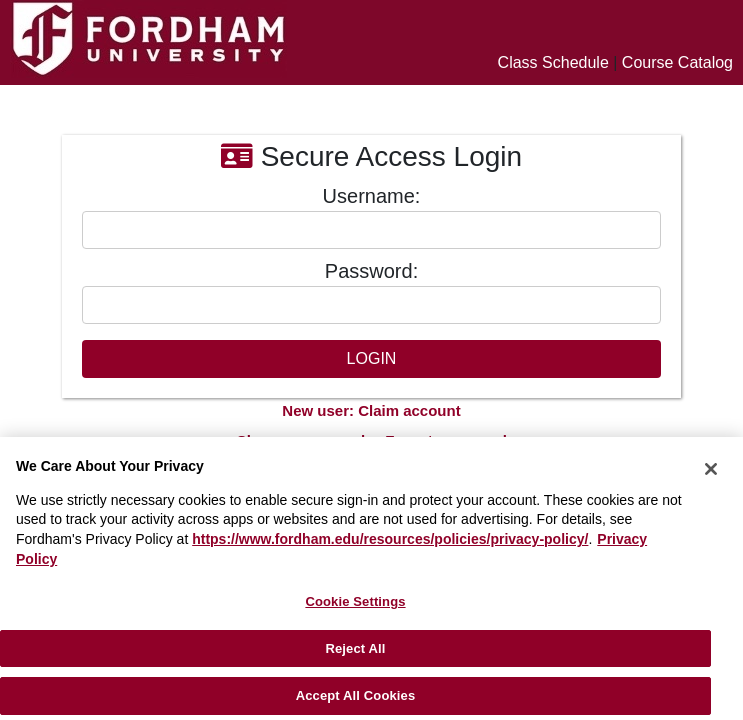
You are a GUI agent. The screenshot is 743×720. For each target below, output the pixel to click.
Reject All (355, 648)
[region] (371, 578)
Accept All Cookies (356, 695)
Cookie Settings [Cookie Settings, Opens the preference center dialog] (355, 601)
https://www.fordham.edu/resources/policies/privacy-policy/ (390, 539)
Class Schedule (553, 62)
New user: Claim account (371, 410)
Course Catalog (677, 62)
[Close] (711, 469)
